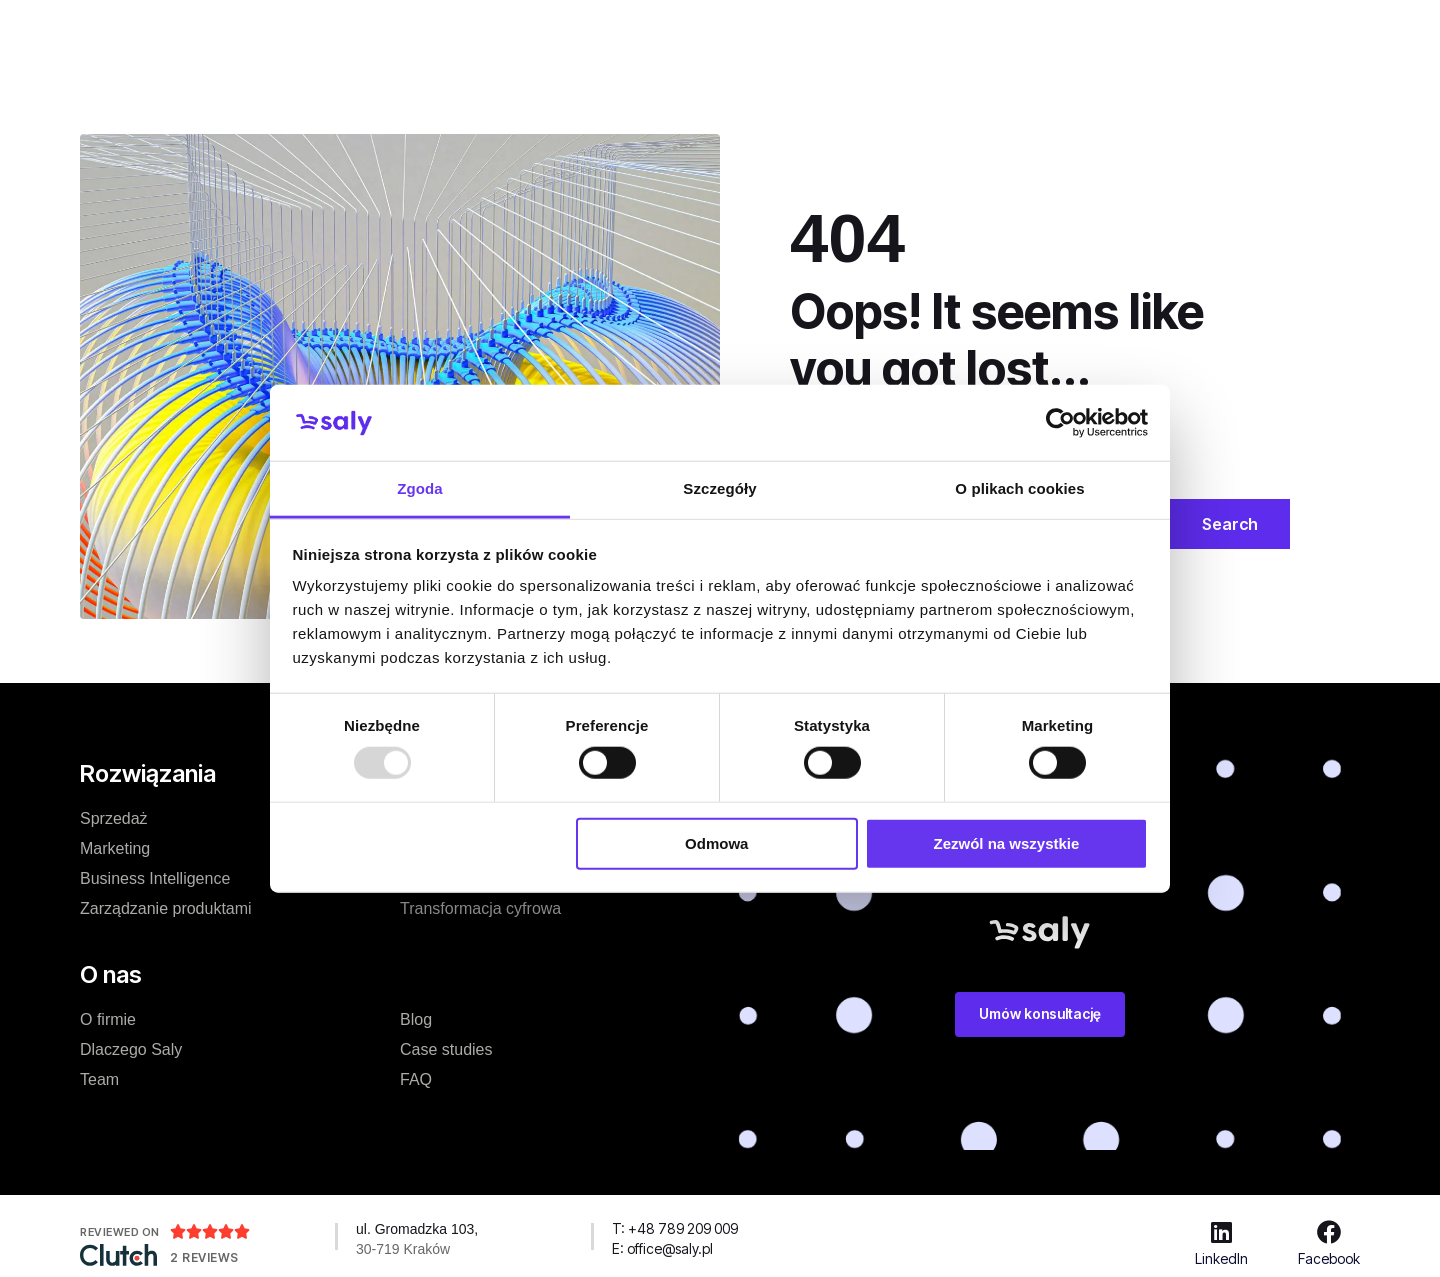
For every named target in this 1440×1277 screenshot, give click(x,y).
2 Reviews (204, 1257)
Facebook (1329, 1258)
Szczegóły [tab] (719, 488)
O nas (694, 34)
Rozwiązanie (380, 34)
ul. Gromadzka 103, (417, 1229)
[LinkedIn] (1222, 1232)
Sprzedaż (114, 818)
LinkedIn (1221, 1258)
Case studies (592, 34)
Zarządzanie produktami (166, 908)
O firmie (108, 1019)
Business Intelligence (155, 878)
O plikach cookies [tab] (1019, 488)
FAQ (416, 1079)
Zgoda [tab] (420, 488)
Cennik (486, 34)
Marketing (115, 848)
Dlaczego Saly (131, 1049)
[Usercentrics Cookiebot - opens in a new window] (1060, 423)
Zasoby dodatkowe (885, 34)
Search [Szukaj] (1230, 524)
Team (99, 1079)
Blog (764, 34)
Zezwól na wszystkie (1006, 842)
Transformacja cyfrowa (480, 908)
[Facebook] (1329, 1232)
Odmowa (716, 842)
